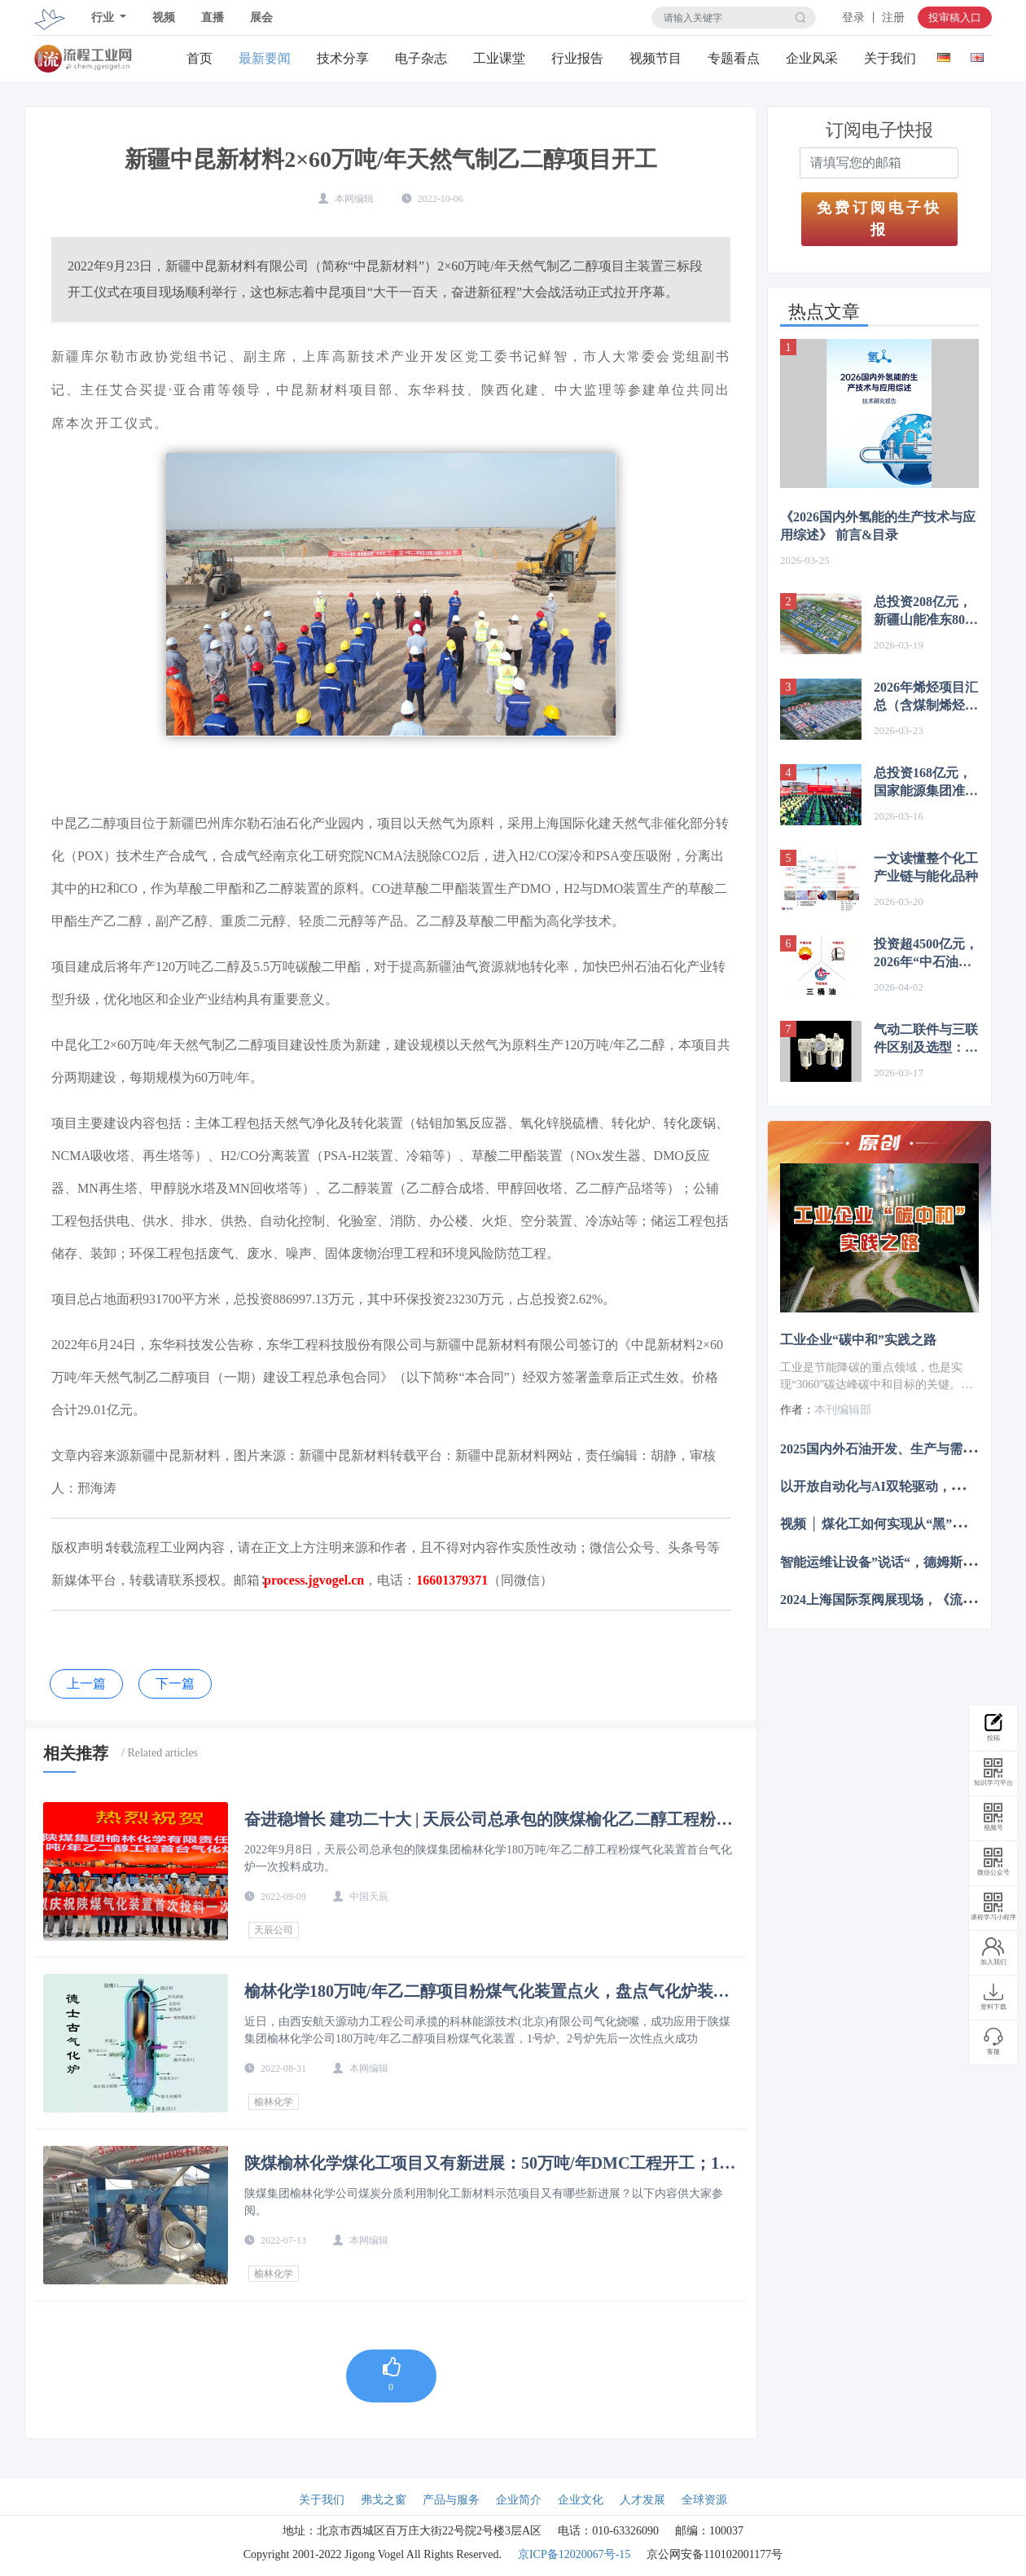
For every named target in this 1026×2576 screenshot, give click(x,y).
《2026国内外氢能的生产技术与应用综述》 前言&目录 (878, 526)
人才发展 (642, 2500)
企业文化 (580, 2500)
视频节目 (655, 58)
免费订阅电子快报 (879, 219)
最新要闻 (265, 58)
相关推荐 (75, 1753)
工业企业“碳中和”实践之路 (858, 1340)
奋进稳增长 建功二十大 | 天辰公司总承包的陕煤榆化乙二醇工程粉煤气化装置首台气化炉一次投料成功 (488, 1819)
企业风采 (812, 58)
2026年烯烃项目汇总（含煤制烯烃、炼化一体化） (926, 697)
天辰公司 (273, 1930)
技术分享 (343, 58)
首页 (199, 58)
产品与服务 (451, 2500)
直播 (212, 17)
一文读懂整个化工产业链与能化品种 (926, 867)
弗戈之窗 (383, 2500)
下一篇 (175, 1683)
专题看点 (734, 58)
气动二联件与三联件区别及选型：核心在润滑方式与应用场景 (926, 1039)
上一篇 (86, 1683)
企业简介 (519, 2500)
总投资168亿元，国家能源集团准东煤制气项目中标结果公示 (926, 783)
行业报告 (577, 58)
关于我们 (890, 58)
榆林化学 (273, 2102)
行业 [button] (104, 17)
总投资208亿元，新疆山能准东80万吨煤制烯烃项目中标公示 (926, 612)
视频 (163, 17)
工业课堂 (499, 58)
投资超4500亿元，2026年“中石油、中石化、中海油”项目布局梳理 (926, 954)
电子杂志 (421, 58)
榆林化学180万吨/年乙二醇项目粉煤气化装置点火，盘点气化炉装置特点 (487, 1991)
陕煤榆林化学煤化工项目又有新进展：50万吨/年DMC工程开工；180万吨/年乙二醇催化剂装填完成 (489, 2163)
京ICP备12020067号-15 (574, 2554)
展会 (261, 17)
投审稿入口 (954, 17)
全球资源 (704, 2500)
